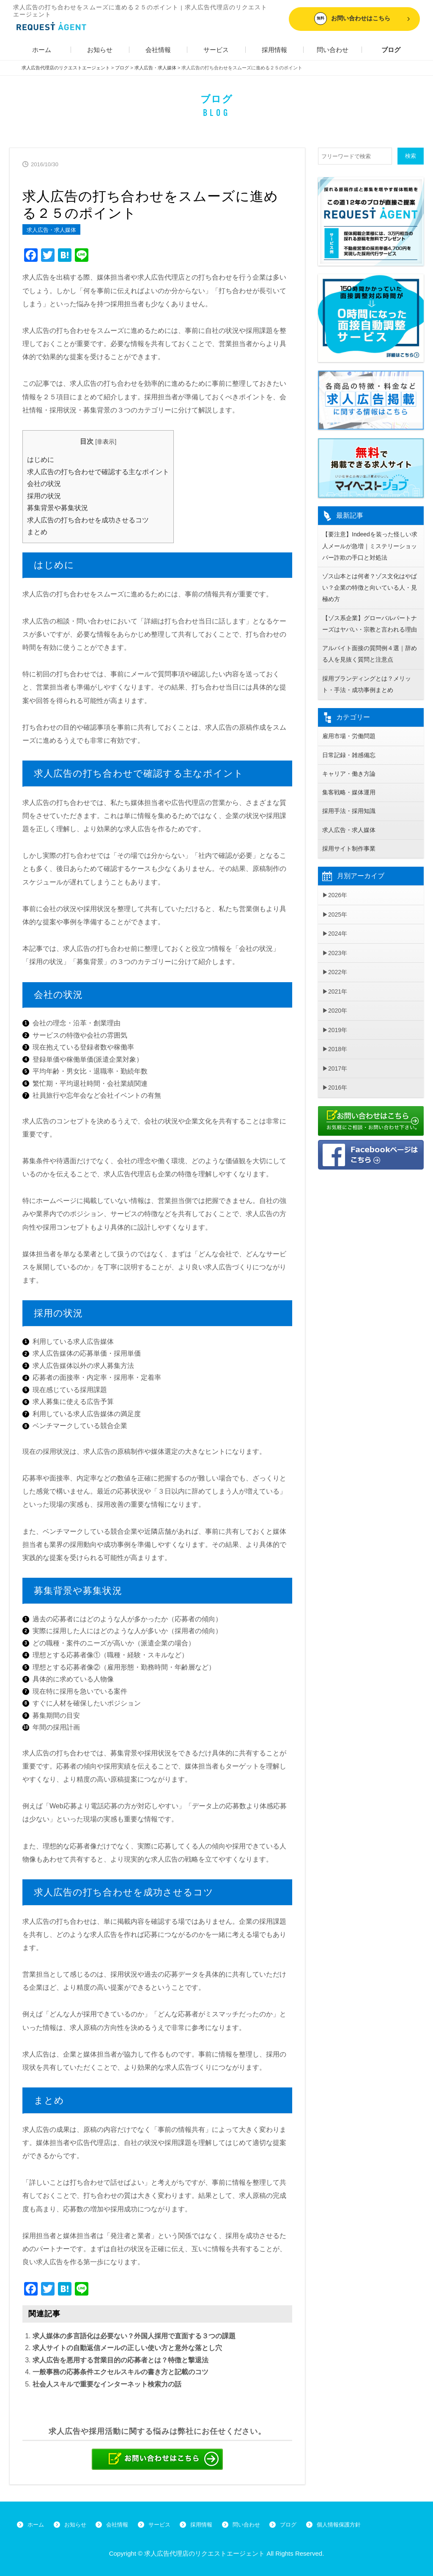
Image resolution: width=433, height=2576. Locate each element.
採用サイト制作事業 (348, 858)
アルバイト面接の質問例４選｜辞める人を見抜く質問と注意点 (369, 658)
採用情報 (274, 49)
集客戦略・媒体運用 (348, 800)
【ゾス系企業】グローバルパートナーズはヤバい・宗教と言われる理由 (369, 627)
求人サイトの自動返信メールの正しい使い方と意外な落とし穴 (127, 2347)
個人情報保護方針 (365, 2523)
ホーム (41, 49)
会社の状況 (44, 483)
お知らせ (99, 49)
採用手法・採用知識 (348, 819)
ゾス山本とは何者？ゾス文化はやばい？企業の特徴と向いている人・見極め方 (369, 589)
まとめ (37, 531)
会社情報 (158, 49)
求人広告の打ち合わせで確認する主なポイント (98, 471)
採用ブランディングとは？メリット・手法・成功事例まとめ (366, 689)
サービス (216, 49)
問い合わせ (332, 49)
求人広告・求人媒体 (51, 229)
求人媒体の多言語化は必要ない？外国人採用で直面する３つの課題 (134, 2335)
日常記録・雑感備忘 (348, 761)
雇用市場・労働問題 (348, 742)
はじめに (40, 459)
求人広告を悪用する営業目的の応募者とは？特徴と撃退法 (120, 2359)
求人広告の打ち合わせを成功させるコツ (88, 519)
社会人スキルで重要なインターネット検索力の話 (107, 2383)
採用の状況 (44, 495)
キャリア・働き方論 (348, 781)
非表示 (106, 441)
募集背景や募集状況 (57, 507)
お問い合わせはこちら (352, 18)
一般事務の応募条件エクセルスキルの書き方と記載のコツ (120, 2371)
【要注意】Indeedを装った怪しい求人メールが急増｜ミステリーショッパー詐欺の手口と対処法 (369, 546)
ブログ (390, 49)
